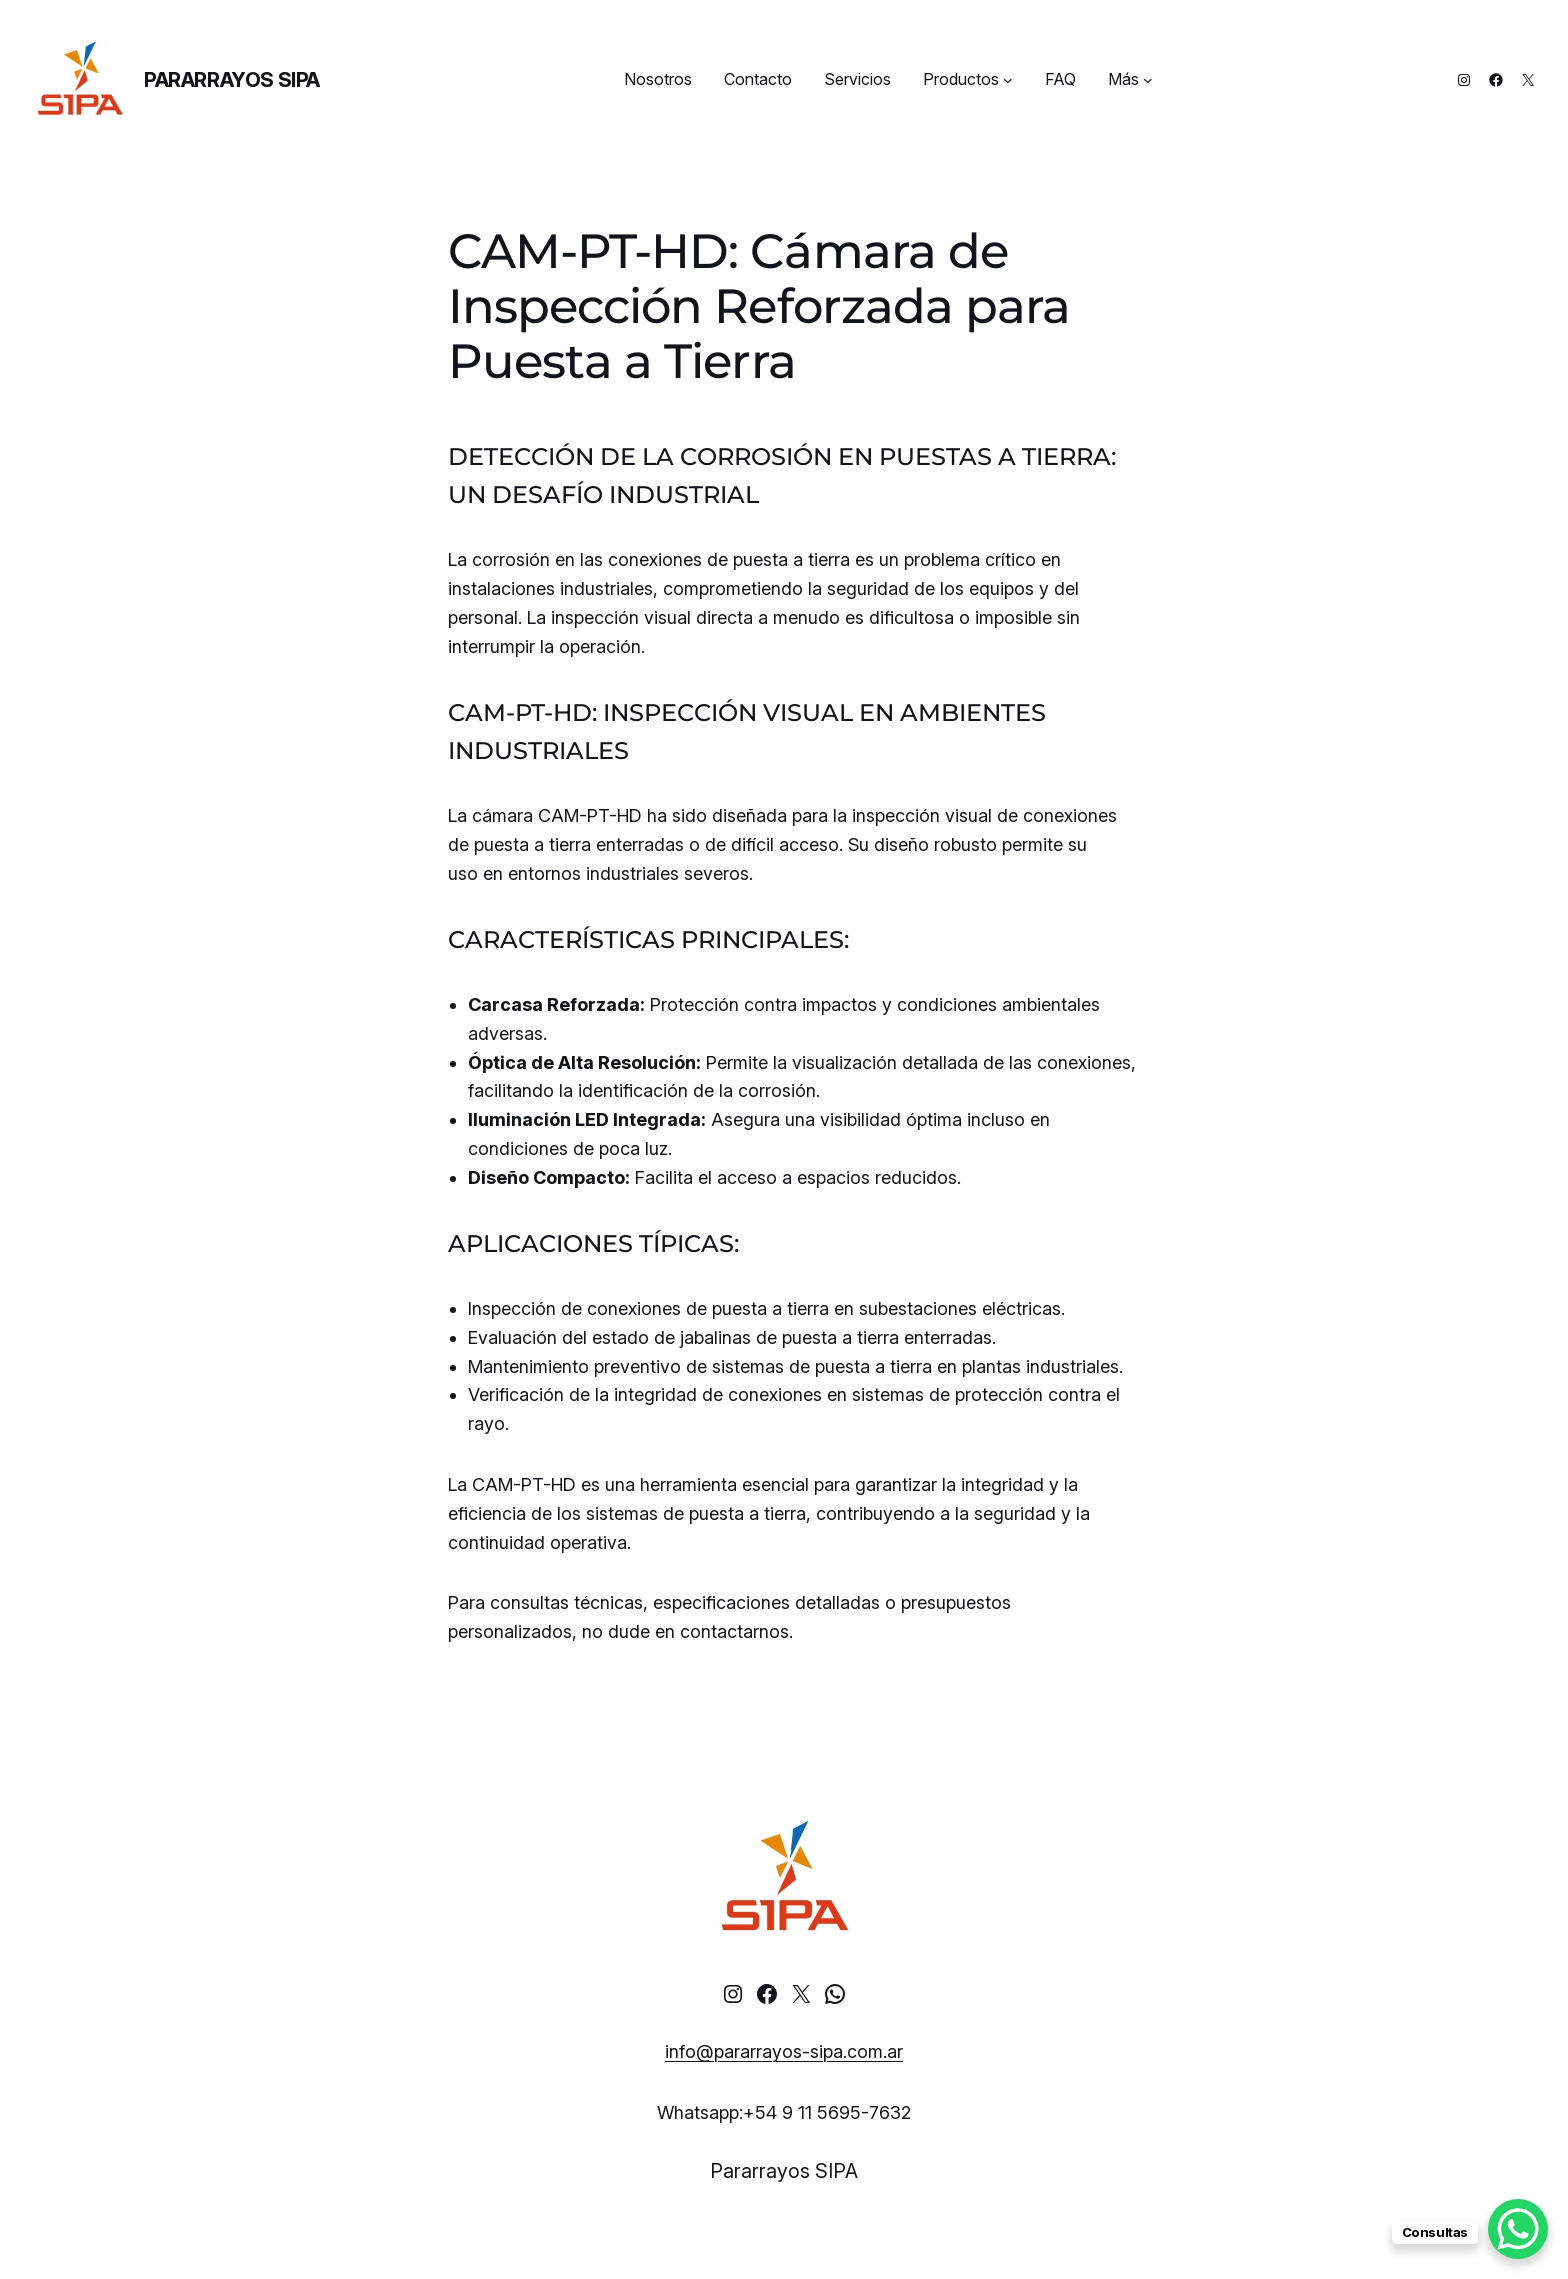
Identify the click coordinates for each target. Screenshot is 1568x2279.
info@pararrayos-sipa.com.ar (784, 2051)
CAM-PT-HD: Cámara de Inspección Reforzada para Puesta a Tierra (759, 307)
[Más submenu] (1148, 80)
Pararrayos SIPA (232, 80)
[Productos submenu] (1008, 80)
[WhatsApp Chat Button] (1518, 2229)
